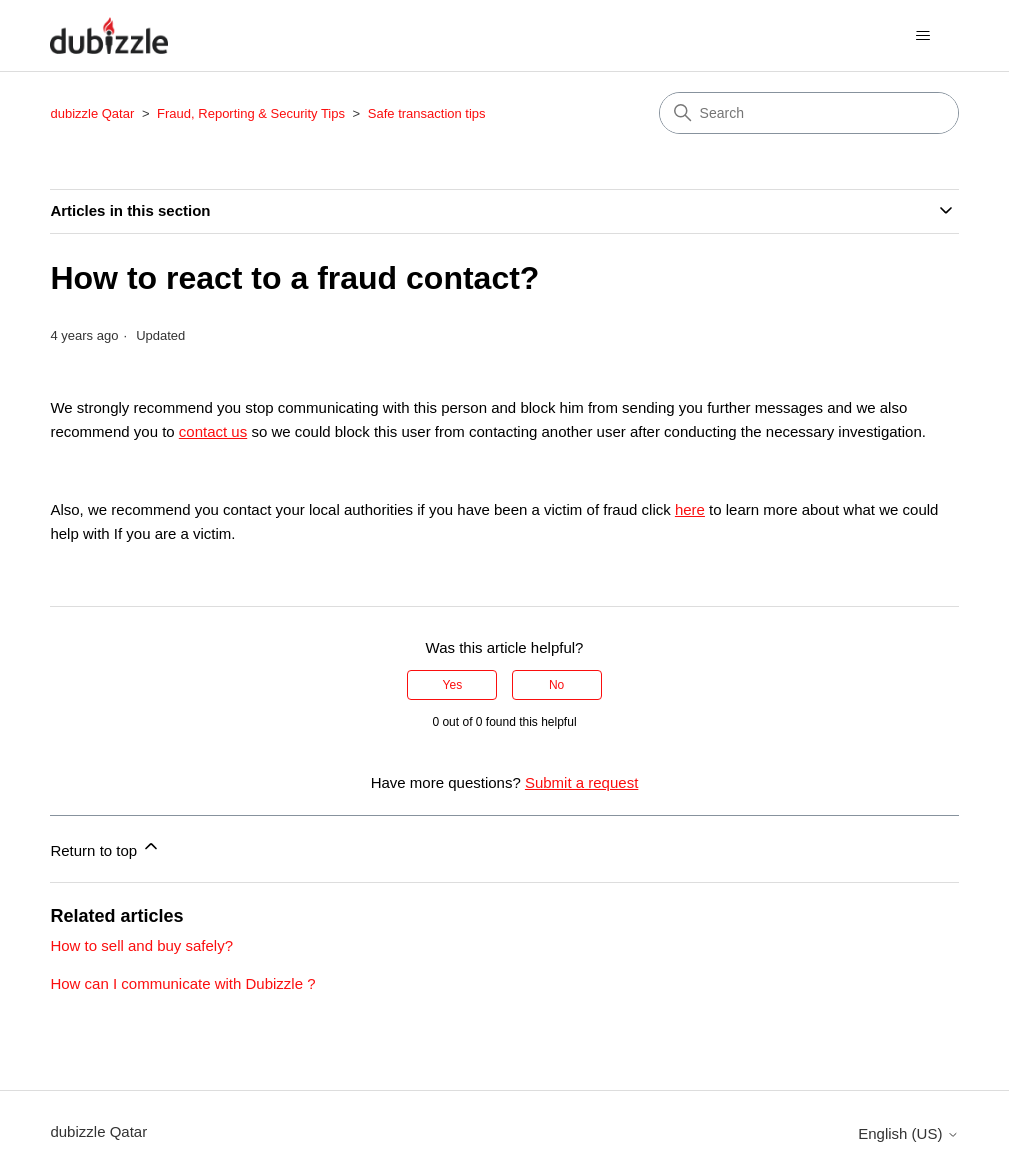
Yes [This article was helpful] (453, 685)
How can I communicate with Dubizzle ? (182, 983)
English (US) (908, 1133)
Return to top (105, 847)
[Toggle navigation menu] (923, 36)
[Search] (809, 113)
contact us (213, 431)
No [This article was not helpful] (556, 685)
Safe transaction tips (427, 113)
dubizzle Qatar (93, 113)
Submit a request (581, 782)
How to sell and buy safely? (141, 945)
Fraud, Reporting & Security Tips (252, 113)
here (690, 509)
